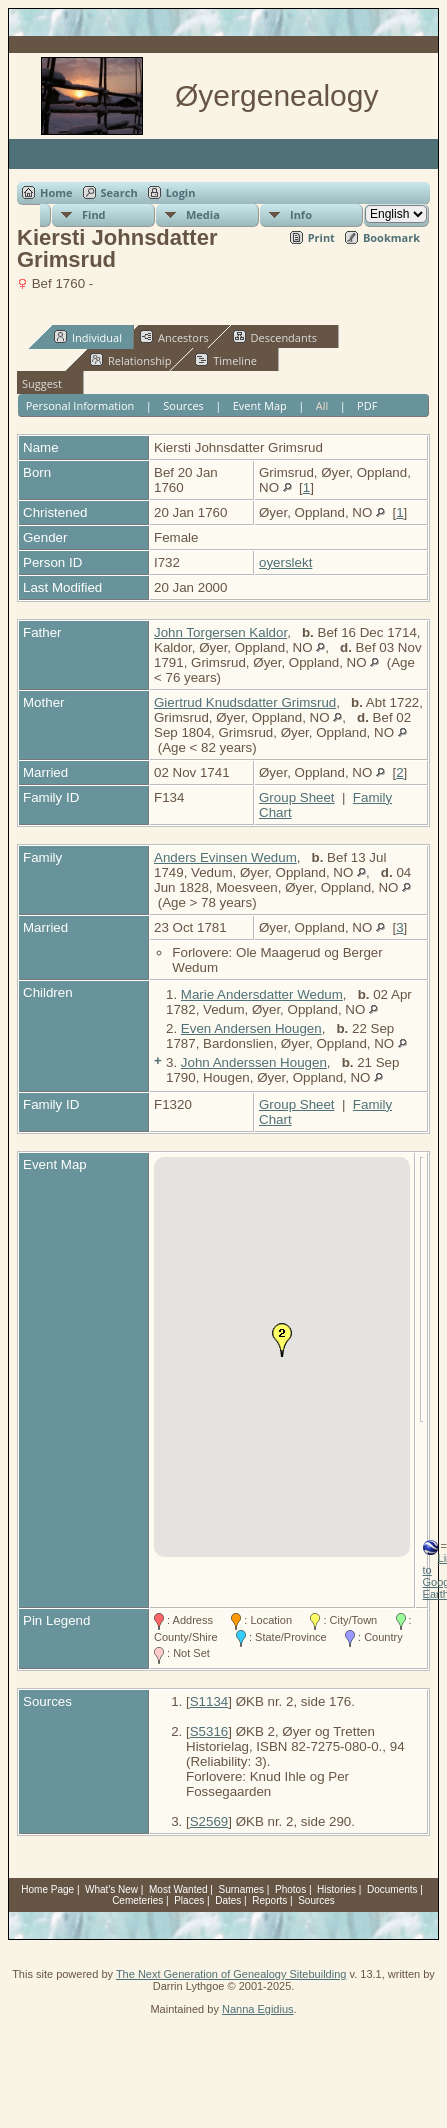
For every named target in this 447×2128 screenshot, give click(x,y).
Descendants (275, 337)
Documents (392, 1889)
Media (203, 214)
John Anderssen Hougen (254, 1062)
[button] (282, 1340)
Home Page (47, 1889)
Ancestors (174, 337)
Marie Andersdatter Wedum (262, 994)
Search (119, 192)
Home (56, 192)
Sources (183, 405)
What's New (111, 1889)
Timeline (226, 360)
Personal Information (80, 405)
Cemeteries (137, 1900)
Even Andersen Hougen (251, 1028)
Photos (290, 1889)
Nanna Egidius (258, 2009)
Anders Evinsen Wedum (225, 857)
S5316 (209, 1731)
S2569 (209, 1821)
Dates (228, 1900)
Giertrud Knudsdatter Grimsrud (245, 702)
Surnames (242, 1889)
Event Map (260, 405)
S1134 (209, 1701)
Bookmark (391, 237)
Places (189, 1900)
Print (321, 237)
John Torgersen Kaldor (220, 632)
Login (181, 192)
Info (301, 214)
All (322, 405)
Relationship (130, 360)
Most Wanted (178, 1889)
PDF (367, 405)
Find (94, 214)
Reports (269, 1900)
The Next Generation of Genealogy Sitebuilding (231, 1974)
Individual (88, 337)
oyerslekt (285, 562)
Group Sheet (297, 797)
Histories (336, 1889)
